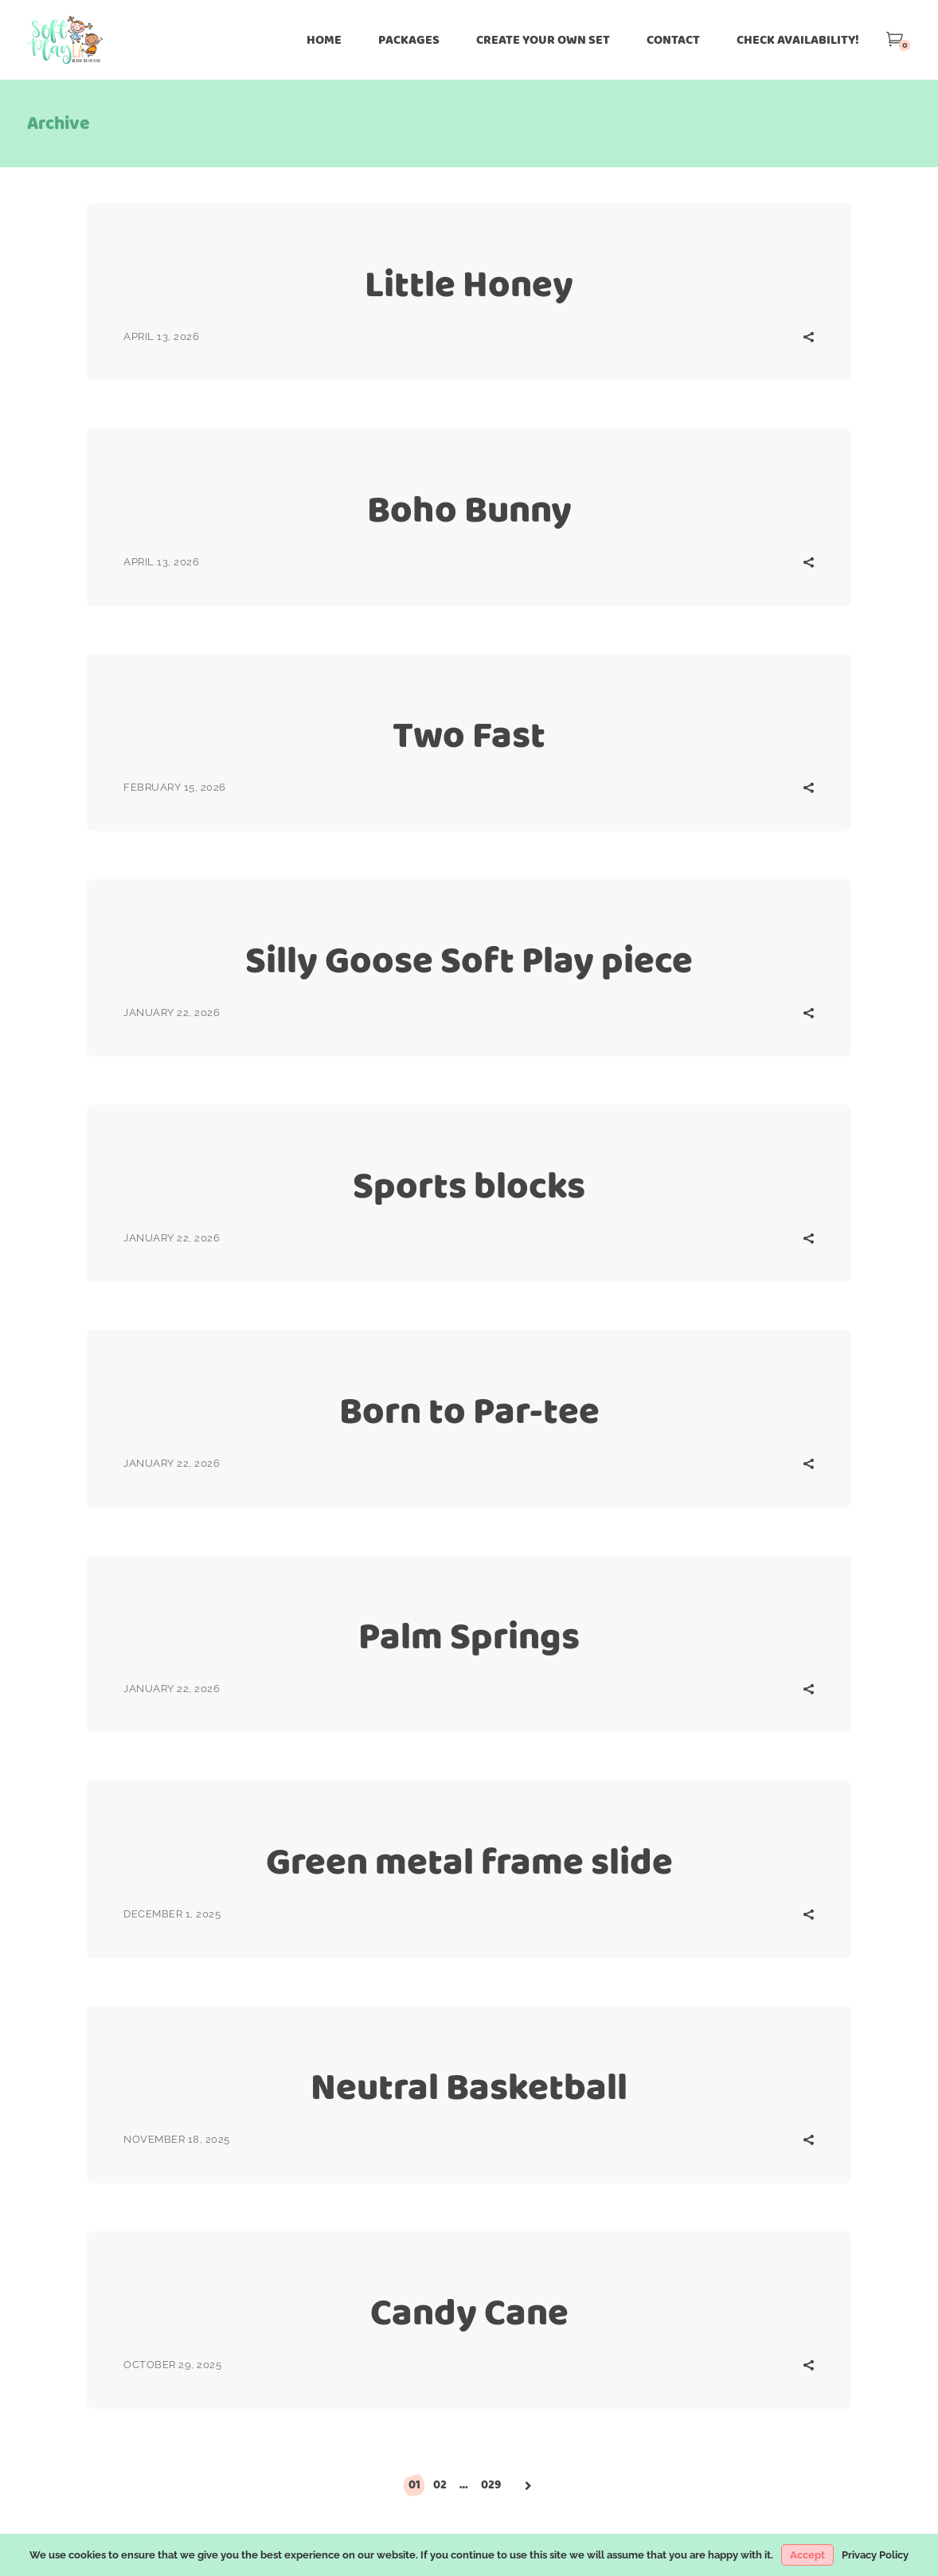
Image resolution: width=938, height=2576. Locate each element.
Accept (807, 2555)
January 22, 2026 (171, 1012)
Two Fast (469, 734)
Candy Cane (469, 2312)
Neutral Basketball (469, 2086)
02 (440, 2484)
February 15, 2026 (174, 787)
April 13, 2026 (161, 336)
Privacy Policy (875, 2555)
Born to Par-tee (469, 1410)
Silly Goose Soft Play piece (469, 960)
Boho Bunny (469, 509)
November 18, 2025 (176, 2139)
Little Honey (469, 284)
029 (491, 2484)
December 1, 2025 (172, 1914)
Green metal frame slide (469, 1861)
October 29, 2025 (172, 2365)
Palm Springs (469, 1636)
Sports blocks (469, 1185)
